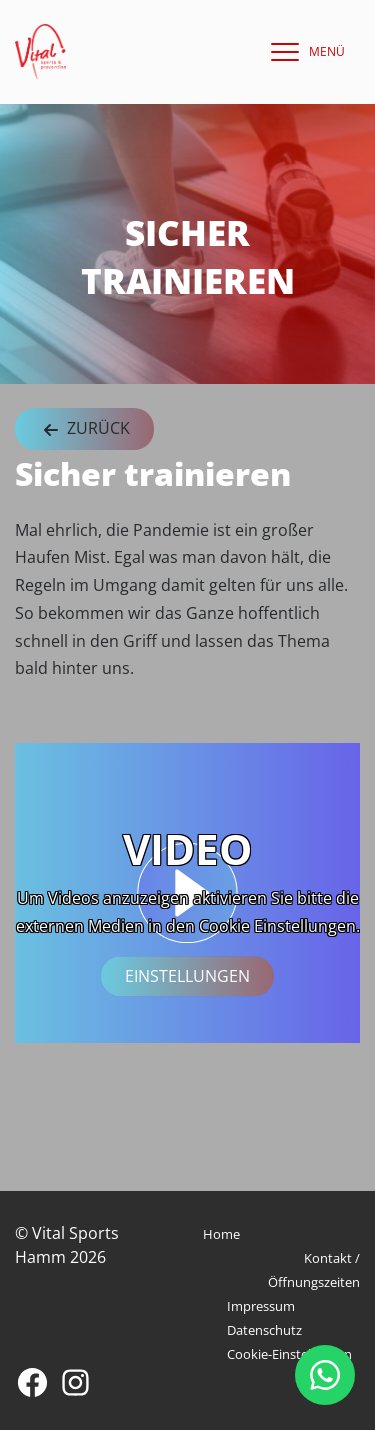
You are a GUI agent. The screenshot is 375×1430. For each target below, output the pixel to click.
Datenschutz (264, 1330)
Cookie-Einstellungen (289, 1354)
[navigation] (303, 52)
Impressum (261, 1306)
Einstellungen (187, 977)
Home (221, 1234)
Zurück (84, 429)
